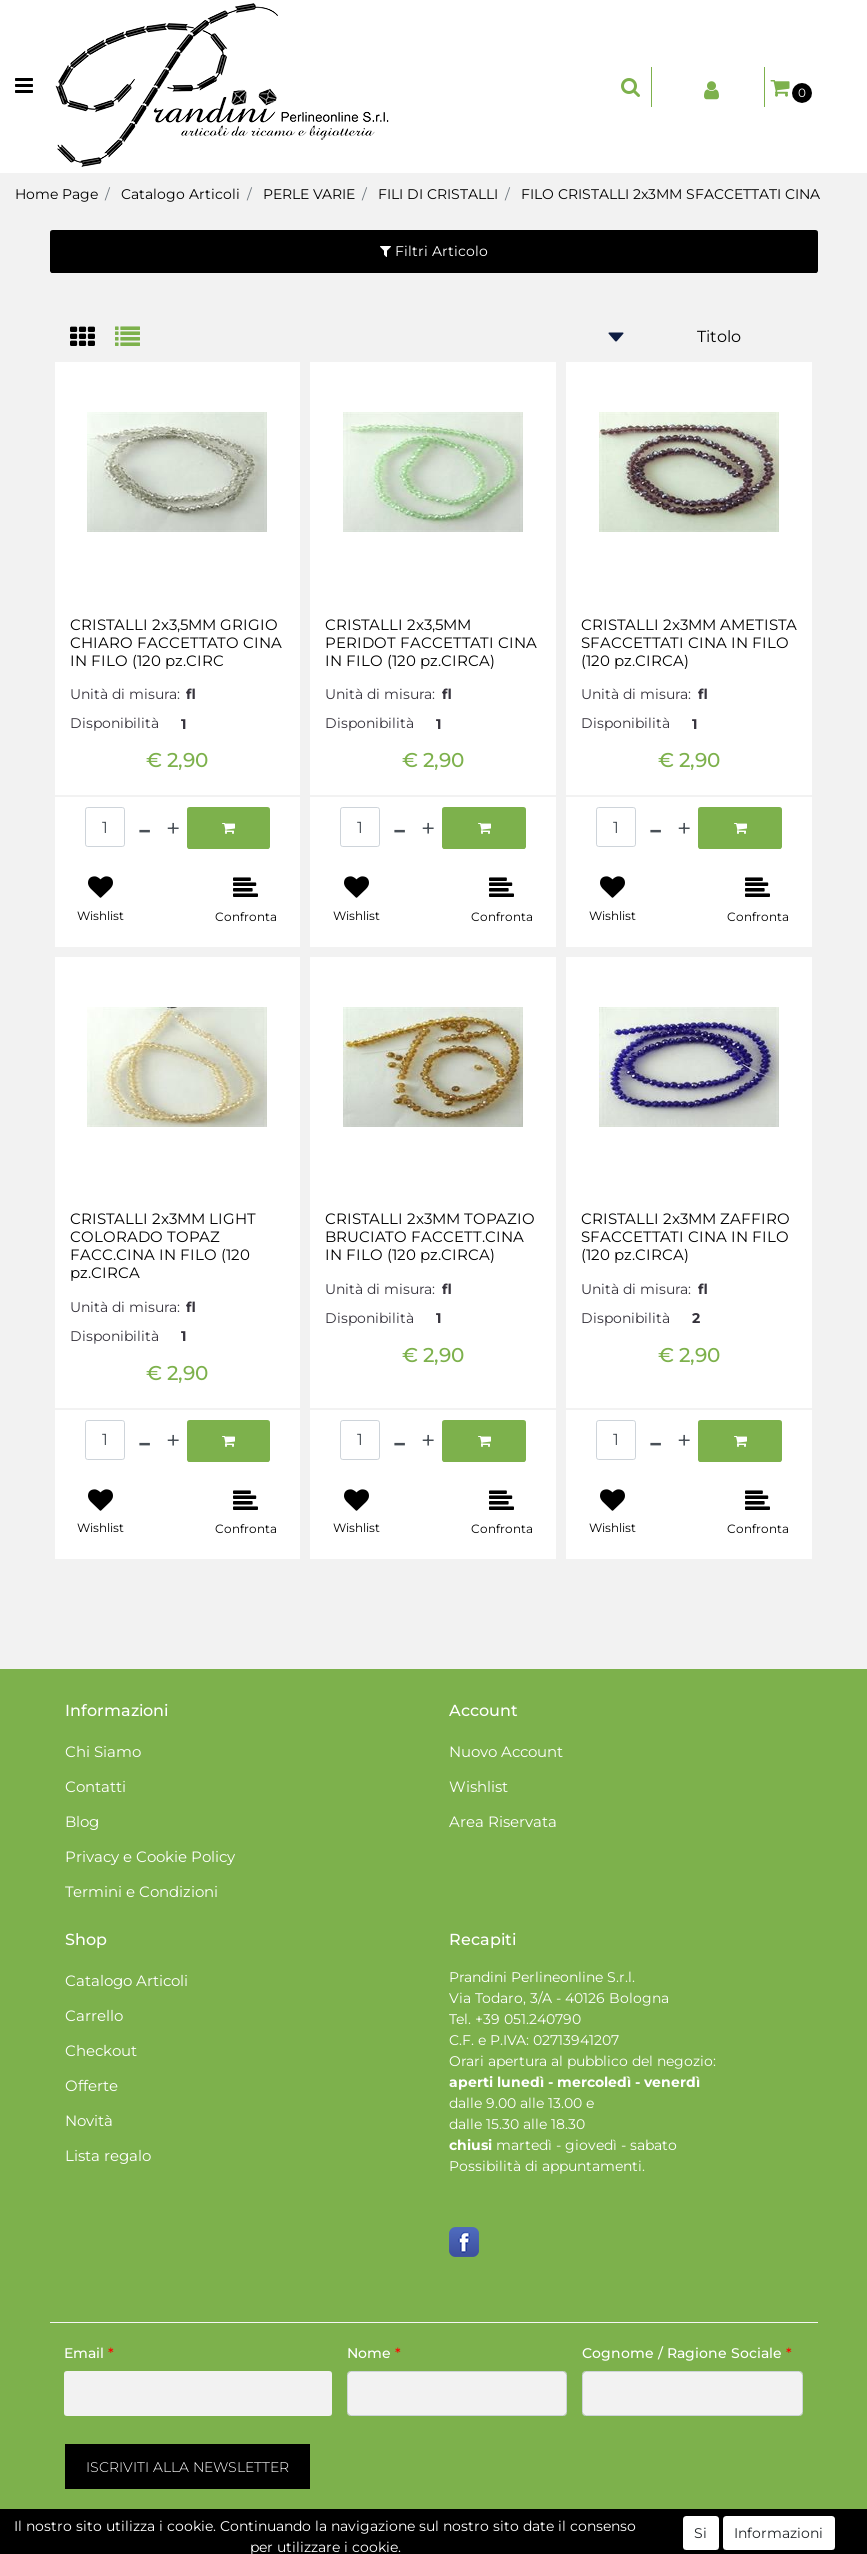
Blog (82, 1821)
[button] (631, 87)
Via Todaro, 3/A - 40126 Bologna (559, 1998)
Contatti (95, 1786)
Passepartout (519, 2543)
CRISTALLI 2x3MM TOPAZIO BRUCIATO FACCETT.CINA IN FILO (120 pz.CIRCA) (430, 1237)
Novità (89, 2120)
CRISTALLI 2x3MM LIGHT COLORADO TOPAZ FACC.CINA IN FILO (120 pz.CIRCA (163, 1246)
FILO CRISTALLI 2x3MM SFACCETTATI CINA (670, 194)
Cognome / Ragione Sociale (687, 2353)
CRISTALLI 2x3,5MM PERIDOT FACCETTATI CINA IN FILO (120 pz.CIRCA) (431, 643)
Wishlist (478, 1786)
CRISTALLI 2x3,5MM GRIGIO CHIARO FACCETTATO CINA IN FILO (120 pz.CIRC (176, 643)
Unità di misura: (125, 694)
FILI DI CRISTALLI (438, 194)
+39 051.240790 (528, 2019)
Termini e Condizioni (141, 1891)
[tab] (92, 338)
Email (89, 2353)
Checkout (101, 2050)
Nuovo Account (506, 1751)
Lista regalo (108, 2155)
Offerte (91, 2085)
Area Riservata (503, 1821)
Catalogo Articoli (180, 194)
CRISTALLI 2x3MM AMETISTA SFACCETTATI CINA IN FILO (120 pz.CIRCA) (689, 643)
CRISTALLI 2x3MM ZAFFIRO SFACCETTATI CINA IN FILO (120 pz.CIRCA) (685, 1237)
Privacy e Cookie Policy (150, 1856)
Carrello (94, 2015)
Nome (374, 2353)
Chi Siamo (103, 1751)
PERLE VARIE (309, 194)
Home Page (56, 194)
